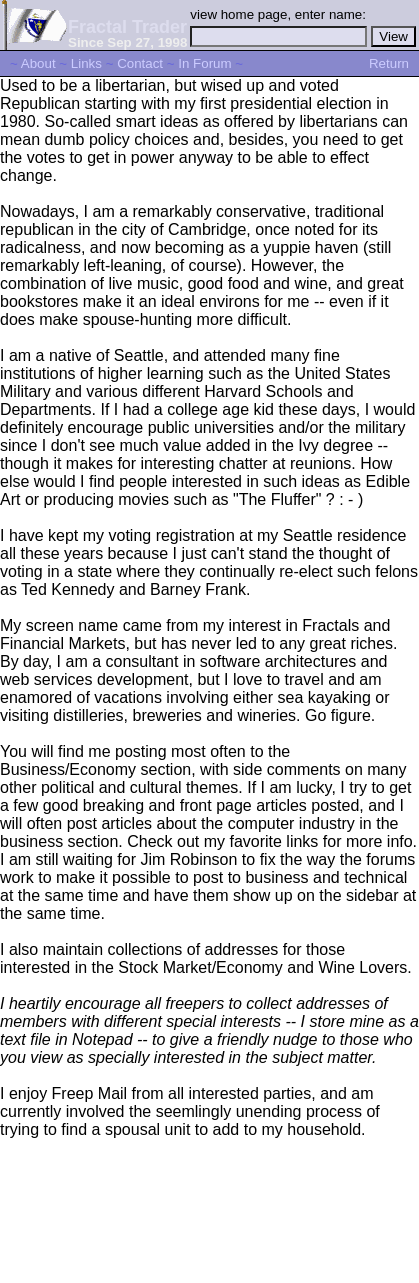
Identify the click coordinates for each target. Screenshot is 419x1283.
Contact (140, 63)
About (38, 63)
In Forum (204, 63)
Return (389, 63)
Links (86, 63)
